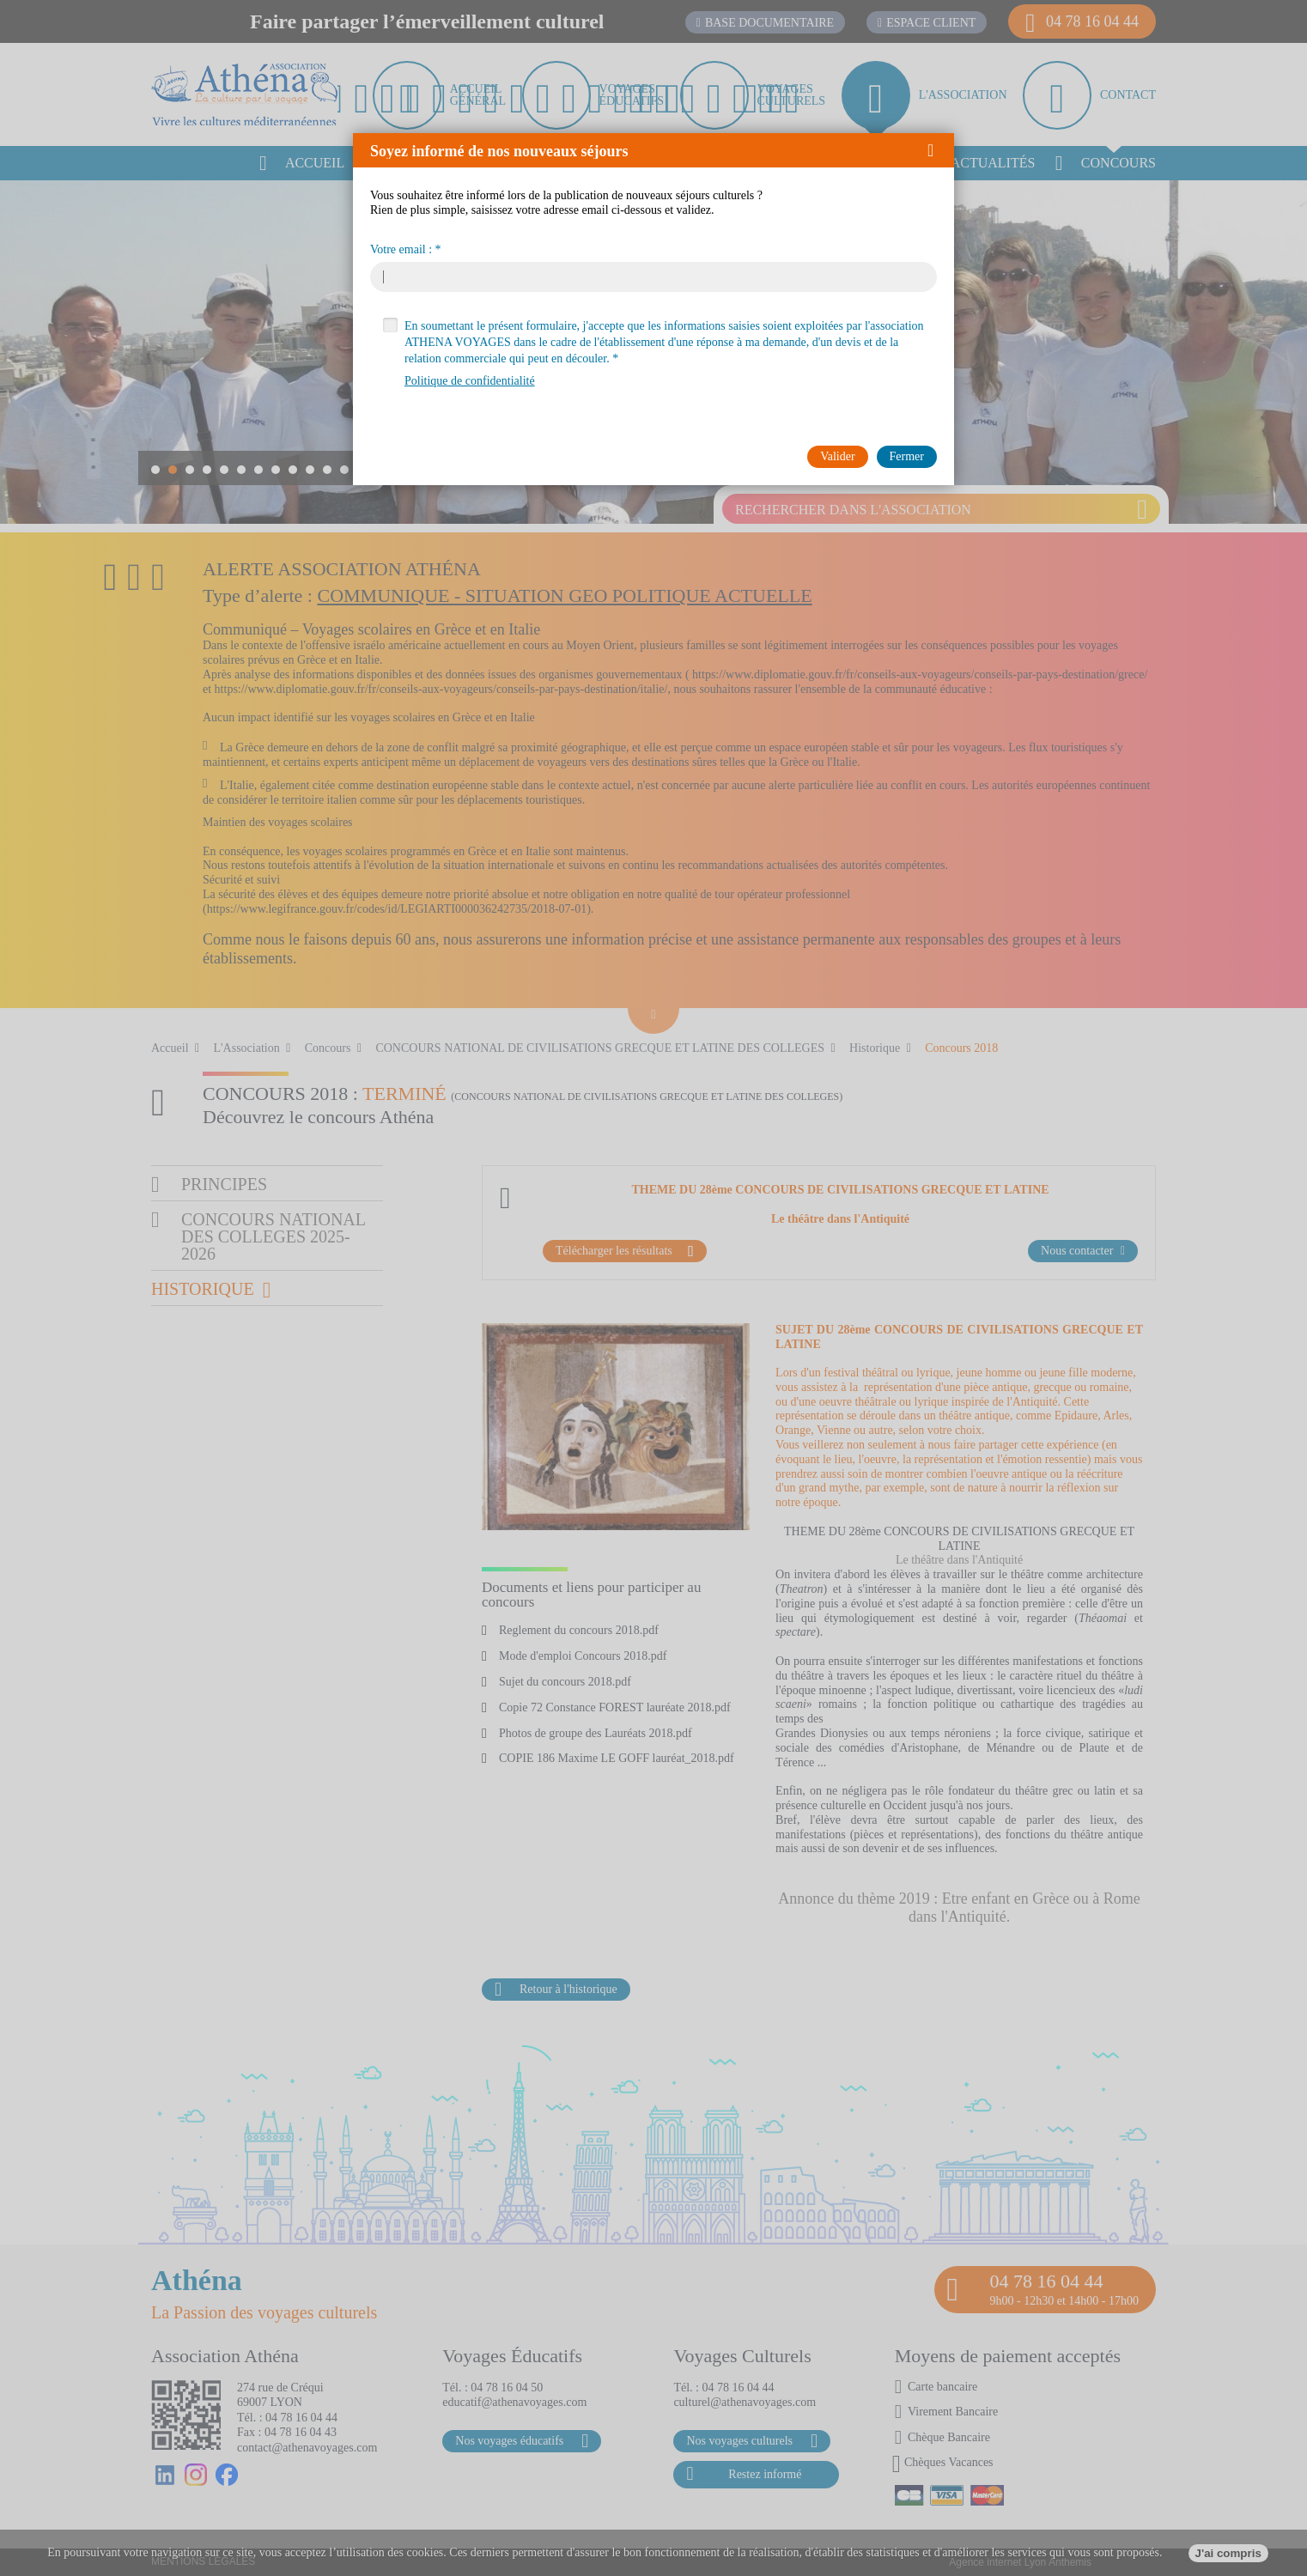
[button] (936, 150)
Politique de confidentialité (469, 380)
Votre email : (401, 250)
